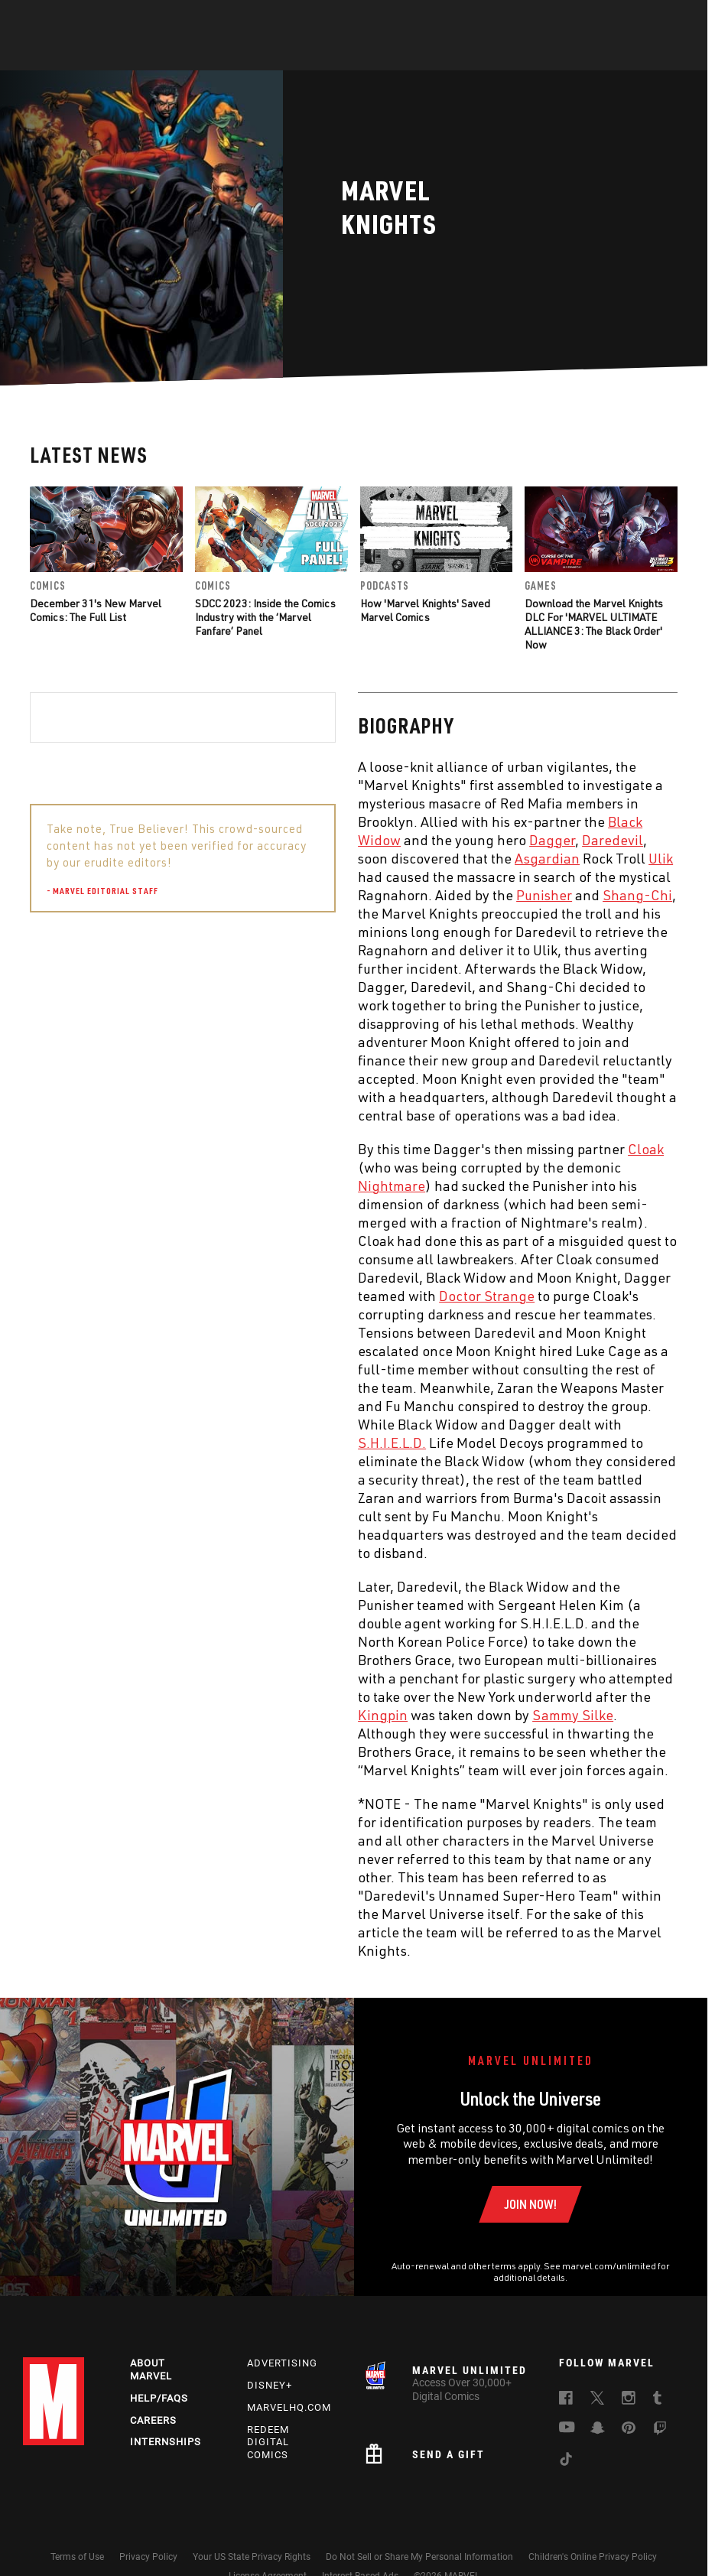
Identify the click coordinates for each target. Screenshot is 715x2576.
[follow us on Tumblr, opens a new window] (657, 2400)
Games (465, 54)
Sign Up (121, 20)
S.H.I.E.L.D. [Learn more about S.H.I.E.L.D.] (64, 1442)
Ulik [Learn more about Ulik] (332, 858)
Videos (525, 54)
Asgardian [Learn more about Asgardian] (219, 858)
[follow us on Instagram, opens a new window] (628, 2400)
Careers (153, 2420)
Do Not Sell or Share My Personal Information (419, 2557)
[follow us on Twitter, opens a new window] (597, 2400)
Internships (165, 2442)
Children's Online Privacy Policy (592, 2557)
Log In (71, 20)
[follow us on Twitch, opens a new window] (660, 2430)
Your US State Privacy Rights (251, 2557)
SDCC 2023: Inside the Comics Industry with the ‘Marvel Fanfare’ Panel (265, 617)
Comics (184, 54)
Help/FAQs (159, 2398)
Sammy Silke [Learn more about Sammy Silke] (244, 1714)
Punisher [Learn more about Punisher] (216, 894)
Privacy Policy (148, 2557)
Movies (332, 54)
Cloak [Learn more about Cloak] (318, 1148)
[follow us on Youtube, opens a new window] (567, 2428)
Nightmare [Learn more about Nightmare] (63, 1185)
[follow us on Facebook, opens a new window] (566, 2400)
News (127, 54)
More (580, 54)
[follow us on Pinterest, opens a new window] (628, 2429)
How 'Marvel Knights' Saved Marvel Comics (425, 610)
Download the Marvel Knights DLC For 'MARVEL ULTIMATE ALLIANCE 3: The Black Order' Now (594, 624)
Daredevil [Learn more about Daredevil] (284, 839)
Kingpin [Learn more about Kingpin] (55, 1714)
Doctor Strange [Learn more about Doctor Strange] (158, 1295)
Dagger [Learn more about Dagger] (224, 839)
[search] (672, 19)
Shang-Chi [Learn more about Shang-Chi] (309, 894)
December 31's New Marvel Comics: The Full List (95, 610)
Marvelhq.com (289, 2407)
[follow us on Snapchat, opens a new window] (597, 2430)
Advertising (282, 2363)
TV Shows (400, 54)
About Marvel (151, 2369)
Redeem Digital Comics (268, 2442)
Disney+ (269, 2385)
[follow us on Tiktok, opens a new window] (566, 2461)
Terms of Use (77, 2557)
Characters (258, 54)
